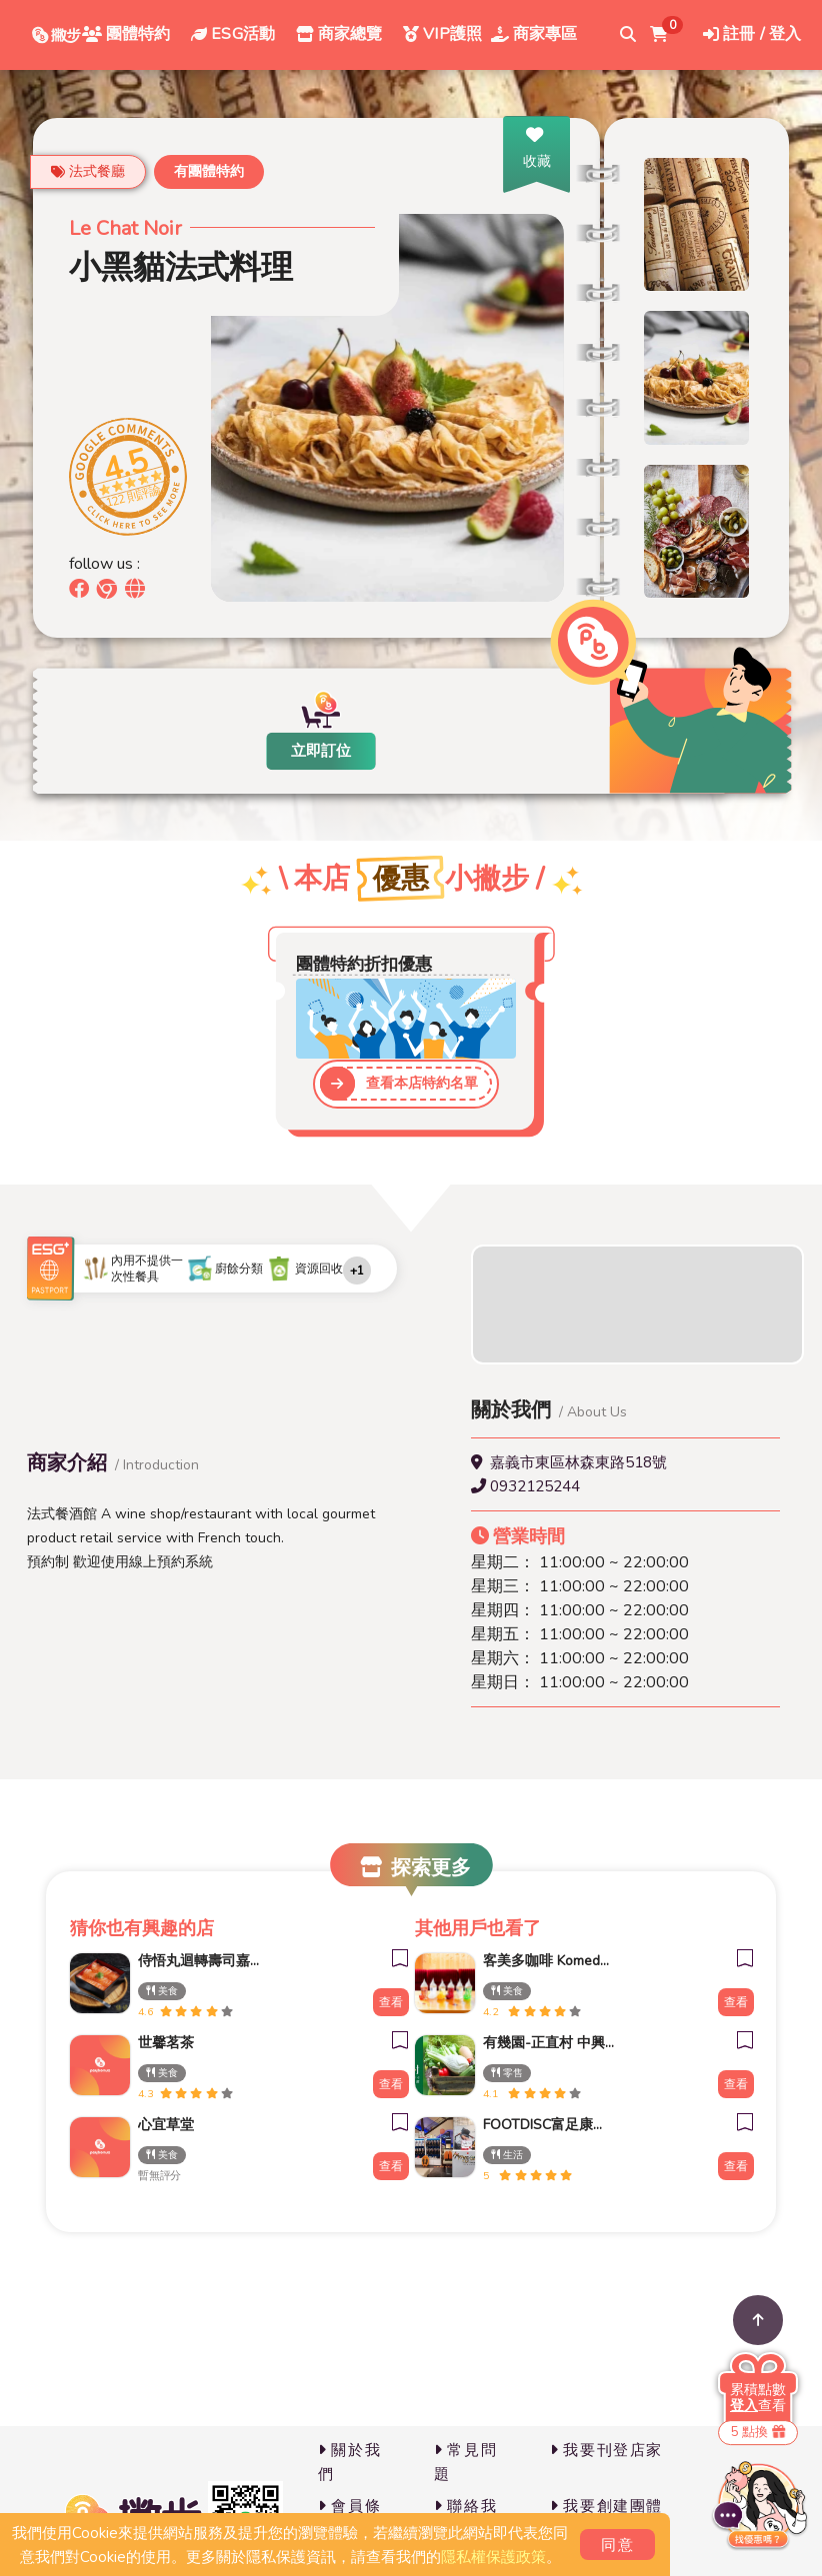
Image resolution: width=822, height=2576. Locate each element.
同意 (617, 2545)
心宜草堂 (166, 2124)
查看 (391, 2002)
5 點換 (758, 2432)
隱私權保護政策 (493, 2557)
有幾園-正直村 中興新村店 (539, 2042)
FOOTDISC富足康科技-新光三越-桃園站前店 (539, 2124)
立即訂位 (321, 751)
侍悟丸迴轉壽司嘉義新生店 (194, 1960)
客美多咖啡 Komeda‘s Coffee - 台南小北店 (539, 1960)
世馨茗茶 (166, 2042)
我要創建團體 (606, 2506)
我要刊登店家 (606, 2450)
